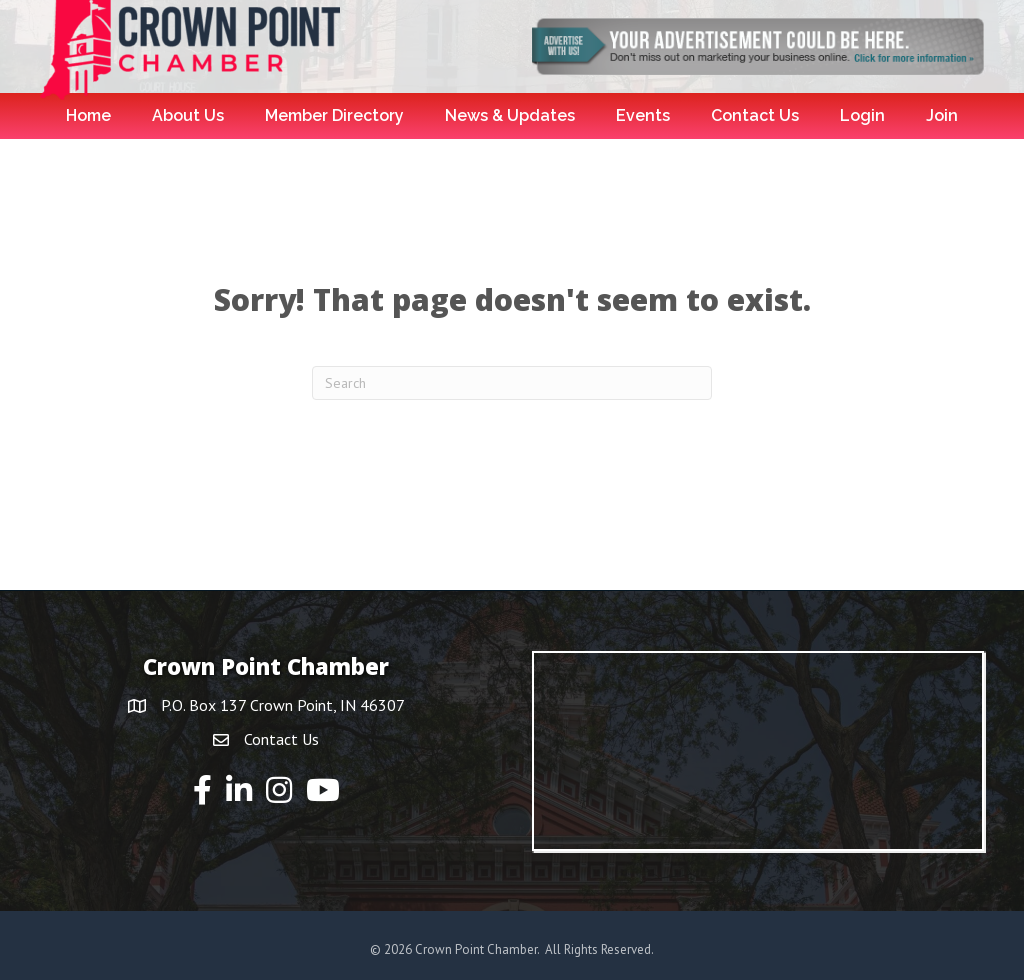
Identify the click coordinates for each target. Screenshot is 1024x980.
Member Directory (334, 115)
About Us (188, 115)
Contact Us (755, 115)
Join (942, 115)
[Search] (512, 383)
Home (88, 115)
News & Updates (510, 115)
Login (862, 115)
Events (643, 115)
